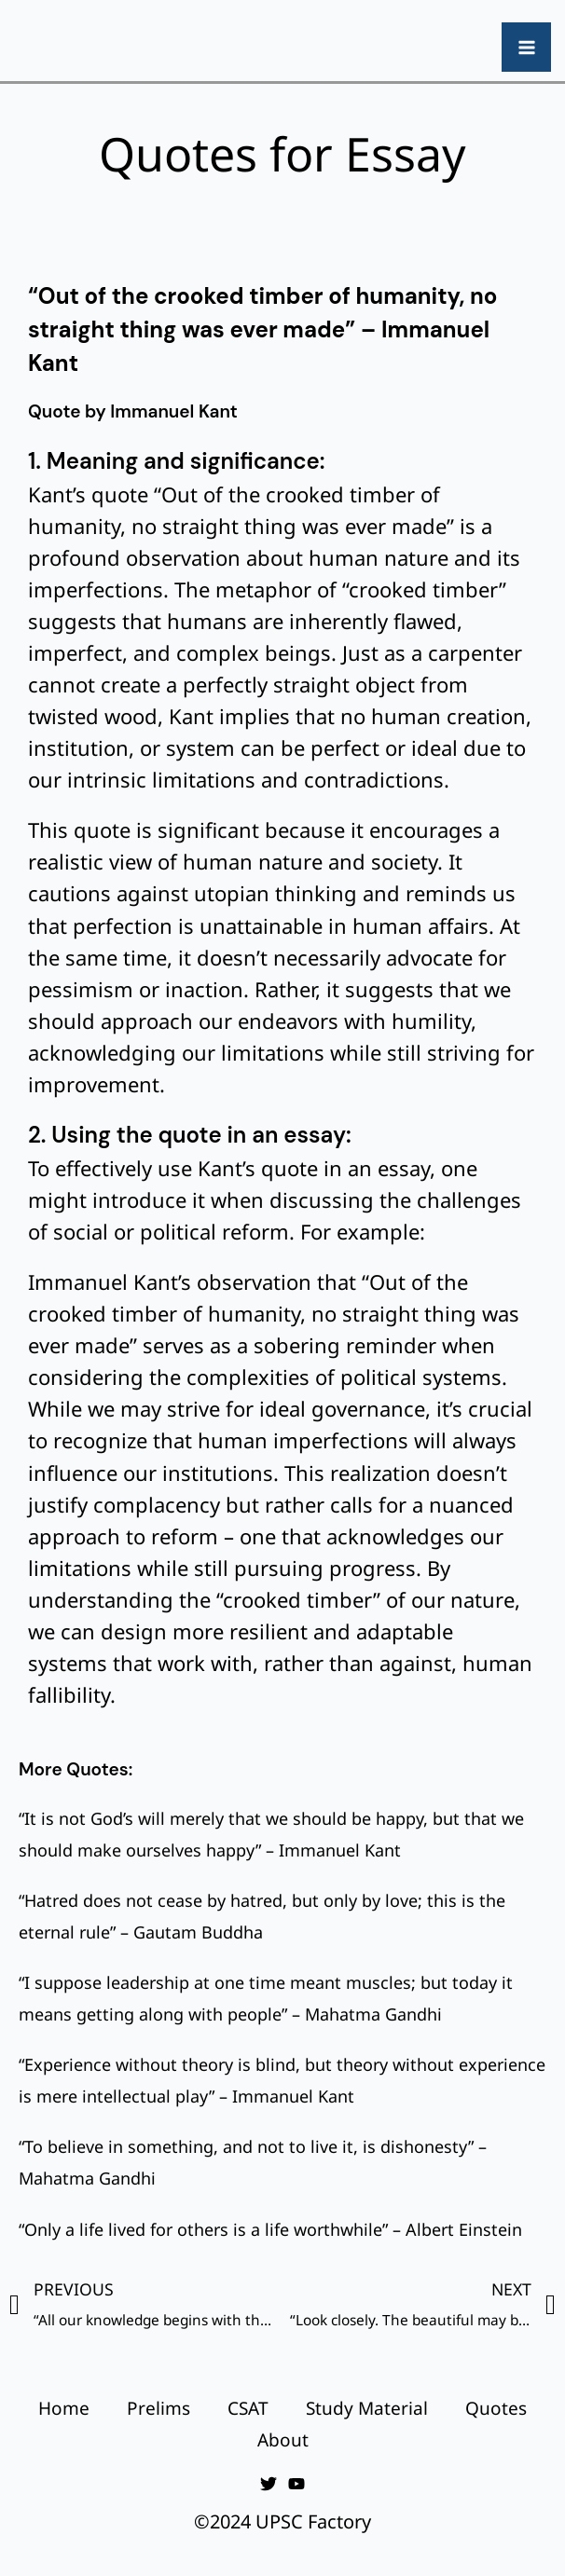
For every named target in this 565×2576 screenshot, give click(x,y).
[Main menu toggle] (526, 47)
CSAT (248, 2408)
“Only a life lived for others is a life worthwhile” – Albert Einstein (270, 2229)
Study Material (367, 2408)
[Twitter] (268, 2483)
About (283, 2440)
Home (64, 2408)
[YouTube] (296, 2483)
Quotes (496, 2408)
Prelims (158, 2408)
